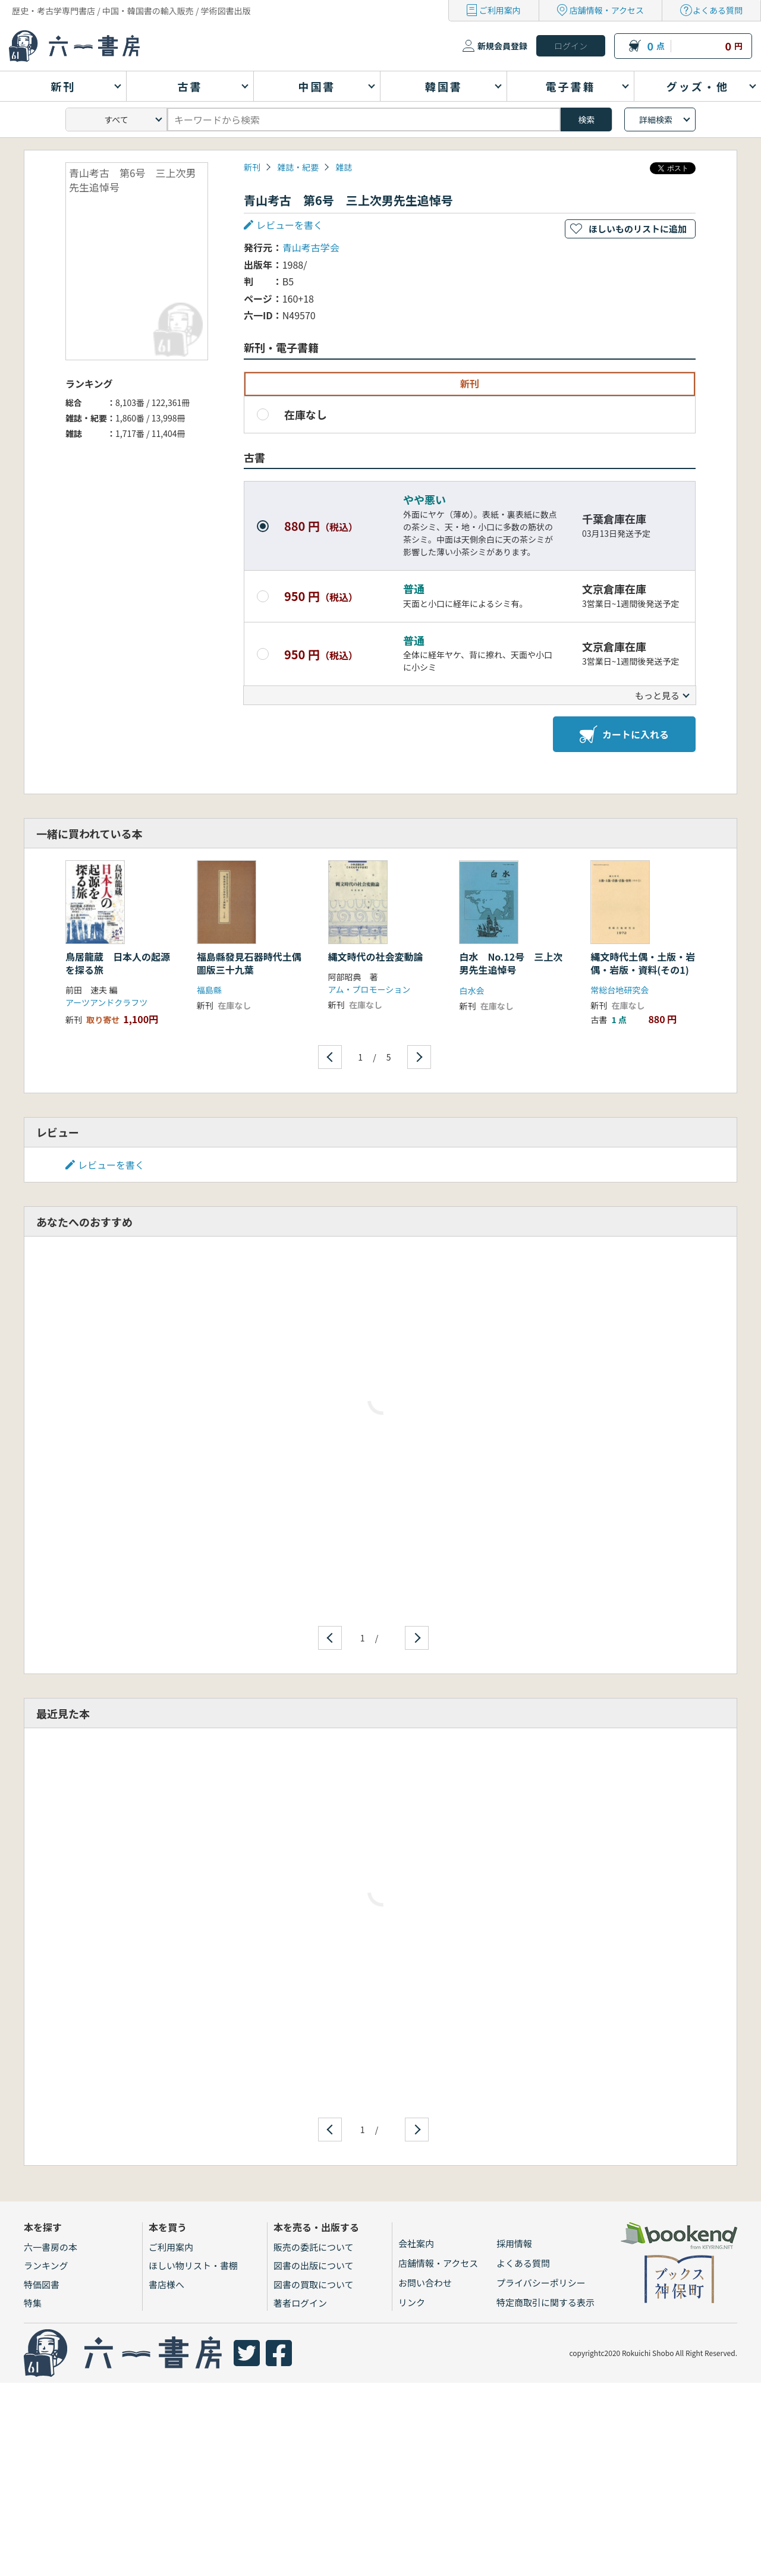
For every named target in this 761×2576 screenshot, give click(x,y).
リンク (411, 2302)
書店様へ (166, 2284)
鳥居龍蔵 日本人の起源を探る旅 (117, 963)
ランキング (46, 2265)
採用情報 (514, 2243)
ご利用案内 (500, 10)
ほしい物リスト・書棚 (193, 2265)
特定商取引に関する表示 (545, 2302)
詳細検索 (655, 119)
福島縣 (209, 990)
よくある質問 (718, 10)
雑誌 (343, 167)
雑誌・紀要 (298, 167)
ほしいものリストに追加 (638, 228)
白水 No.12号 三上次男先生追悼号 (510, 963)
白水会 (471, 990)
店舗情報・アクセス (607, 10)
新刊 (252, 167)
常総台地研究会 (619, 990)
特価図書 (41, 2284)
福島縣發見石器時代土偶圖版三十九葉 (249, 963)
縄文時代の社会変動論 (375, 956)
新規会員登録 (502, 46)
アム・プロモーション (369, 989)
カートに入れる (624, 734)
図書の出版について (313, 2265)
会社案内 (416, 2243)
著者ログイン (300, 2303)
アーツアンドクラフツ (106, 1002)
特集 (33, 2303)
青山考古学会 (310, 247)
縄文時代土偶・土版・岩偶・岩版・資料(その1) (642, 963)
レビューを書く (289, 224)
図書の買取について (313, 2284)
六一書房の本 (50, 2247)
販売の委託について (313, 2247)
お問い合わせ (425, 2282)
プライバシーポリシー (541, 2282)
